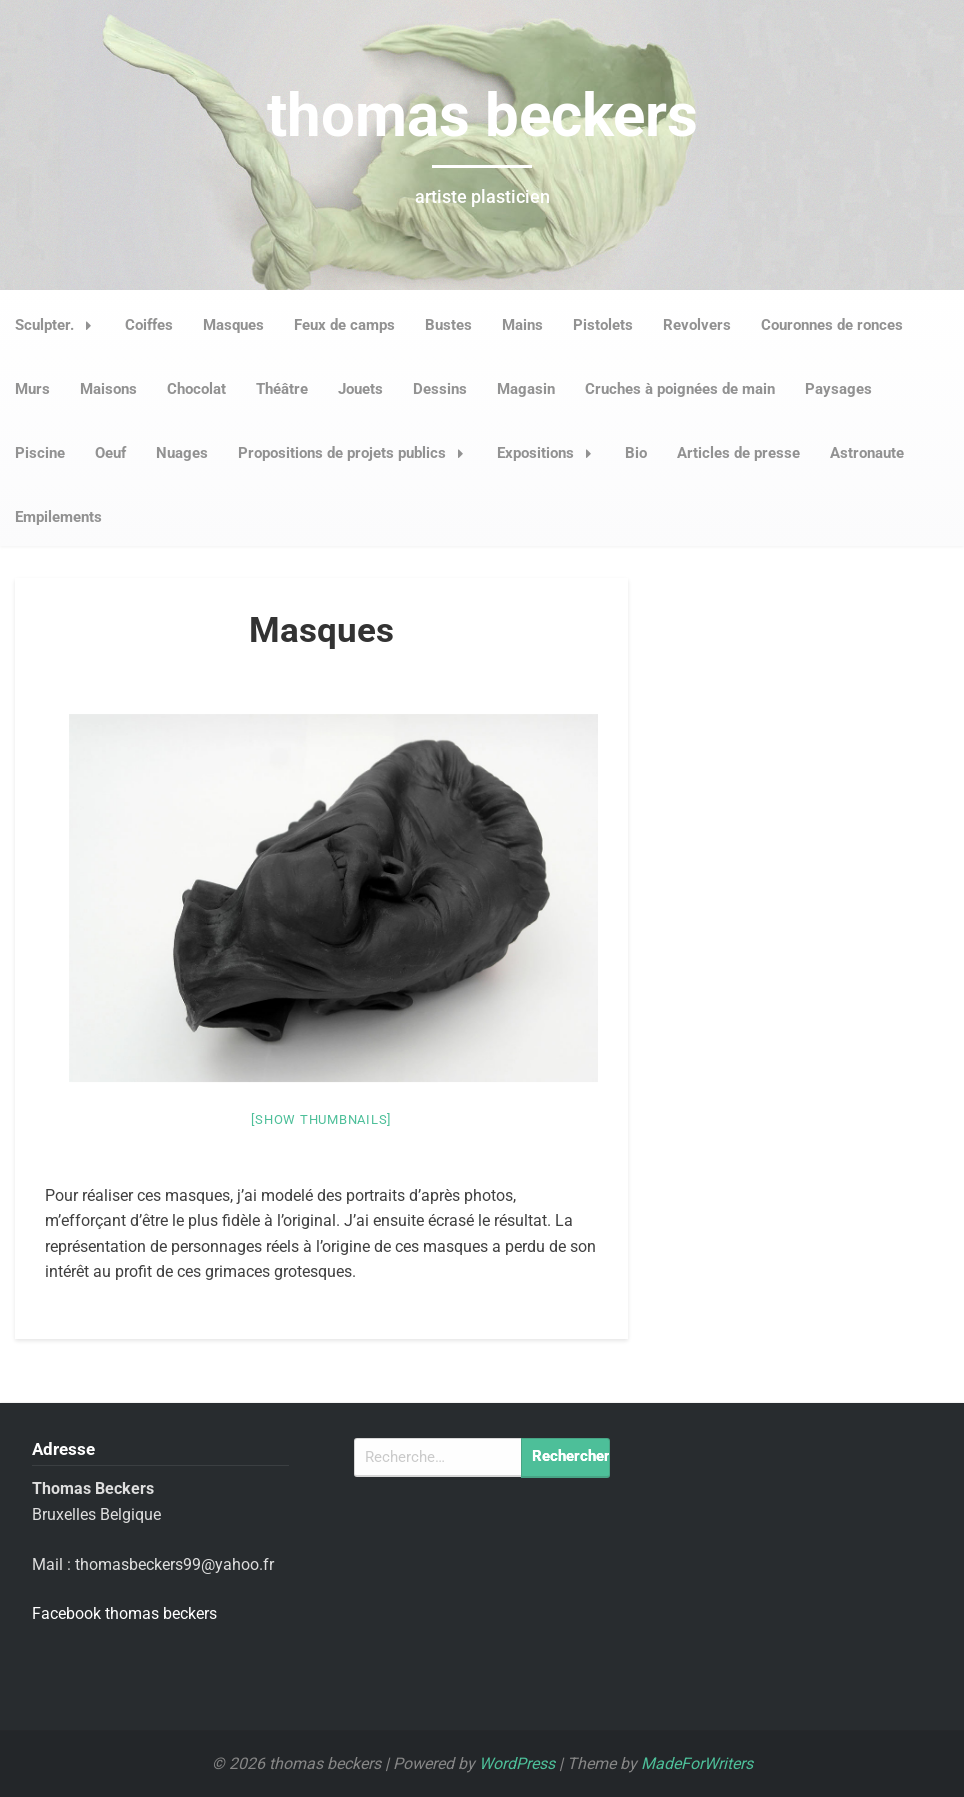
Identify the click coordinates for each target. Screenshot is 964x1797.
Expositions (550, 453)
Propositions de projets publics (356, 453)
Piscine (40, 453)
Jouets (360, 389)
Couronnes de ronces (832, 325)
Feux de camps (344, 325)
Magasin (526, 389)
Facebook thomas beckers (124, 1613)
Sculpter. (59, 325)
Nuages (182, 453)
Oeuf (110, 453)
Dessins (440, 389)
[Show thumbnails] (321, 1119)
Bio (636, 453)
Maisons (108, 389)
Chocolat (196, 389)
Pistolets (603, 325)
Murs (32, 389)
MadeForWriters (697, 1763)
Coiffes (149, 325)
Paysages (838, 389)
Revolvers (697, 325)
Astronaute (867, 453)
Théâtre (282, 389)
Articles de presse (738, 453)
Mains (522, 325)
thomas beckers (482, 115)
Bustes (448, 325)
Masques (233, 325)
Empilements (58, 517)
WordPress (517, 1763)
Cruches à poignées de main (680, 389)
